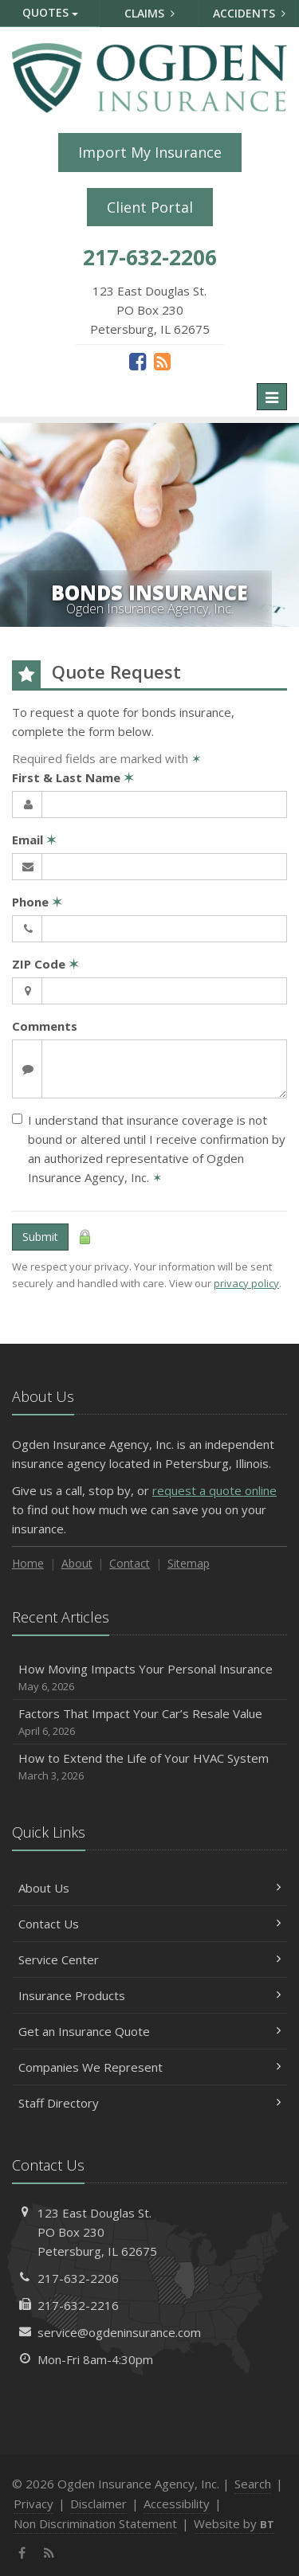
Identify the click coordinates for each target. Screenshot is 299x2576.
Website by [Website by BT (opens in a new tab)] (234, 2523)
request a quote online (214, 1490)
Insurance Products (149, 1995)
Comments (44, 1026)
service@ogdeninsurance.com (119, 2332)
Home (28, 1563)
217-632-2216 (78, 2305)
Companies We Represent (149, 2067)
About (76, 1563)
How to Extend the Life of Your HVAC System (149, 1767)
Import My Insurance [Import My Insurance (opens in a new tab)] (150, 152)
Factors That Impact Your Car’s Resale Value (149, 1722)
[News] (162, 360)
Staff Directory (149, 2103)
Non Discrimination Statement (95, 2523)
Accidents (249, 13)
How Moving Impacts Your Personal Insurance (149, 1678)
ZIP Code (45, 964)
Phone (37, 902)
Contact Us (149, 1924)
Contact (129, 1563)
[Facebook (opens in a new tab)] (137, 360)
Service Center (149, 1959)
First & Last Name (73, 777)
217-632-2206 (78, 2278)
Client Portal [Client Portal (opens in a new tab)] (150, 207)
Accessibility (177, 2503)
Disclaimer (98, 2503)
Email (34, 840)
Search (252, 2484)
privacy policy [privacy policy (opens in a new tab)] (246, 1283)
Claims (149, 13)
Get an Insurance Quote (149, 2031)
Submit (40, 1236)
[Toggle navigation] (272, 396)
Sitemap (188, 1563)
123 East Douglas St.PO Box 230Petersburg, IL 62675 (97, 2232)
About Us (149, 1888)
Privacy (33, 2503)
